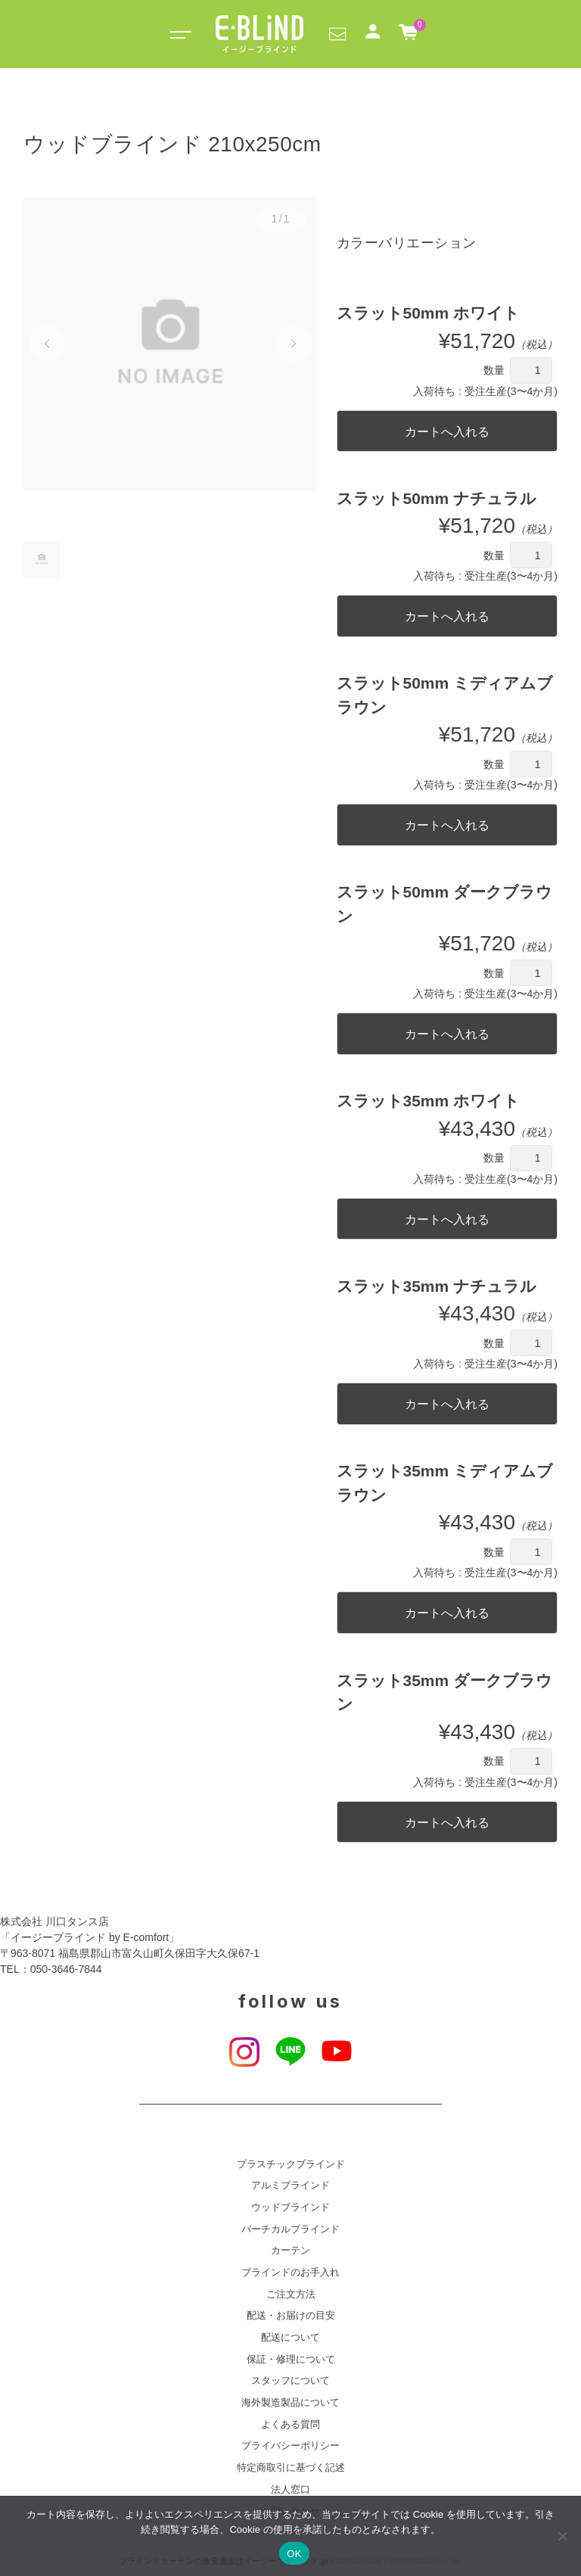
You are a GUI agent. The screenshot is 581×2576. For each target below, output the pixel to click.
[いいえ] (562, 2535)
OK (294, 2553)
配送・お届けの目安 (291, 2315)
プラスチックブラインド (291, 2164)
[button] (337, 33)
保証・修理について (291, 2359)
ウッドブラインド (290, 2207)
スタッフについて (290, 2380)
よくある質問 (290, 2424)
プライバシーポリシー (290, 2446)
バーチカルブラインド (290, 2229)
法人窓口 (290, 2489)
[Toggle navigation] (177, 34)
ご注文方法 (290, 2294)
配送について (290, 2337)
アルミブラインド (290, 2185)
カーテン (290, 2250)
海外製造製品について (290, 2402)
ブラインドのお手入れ (290, 2272)
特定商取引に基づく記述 (291, 2467)
